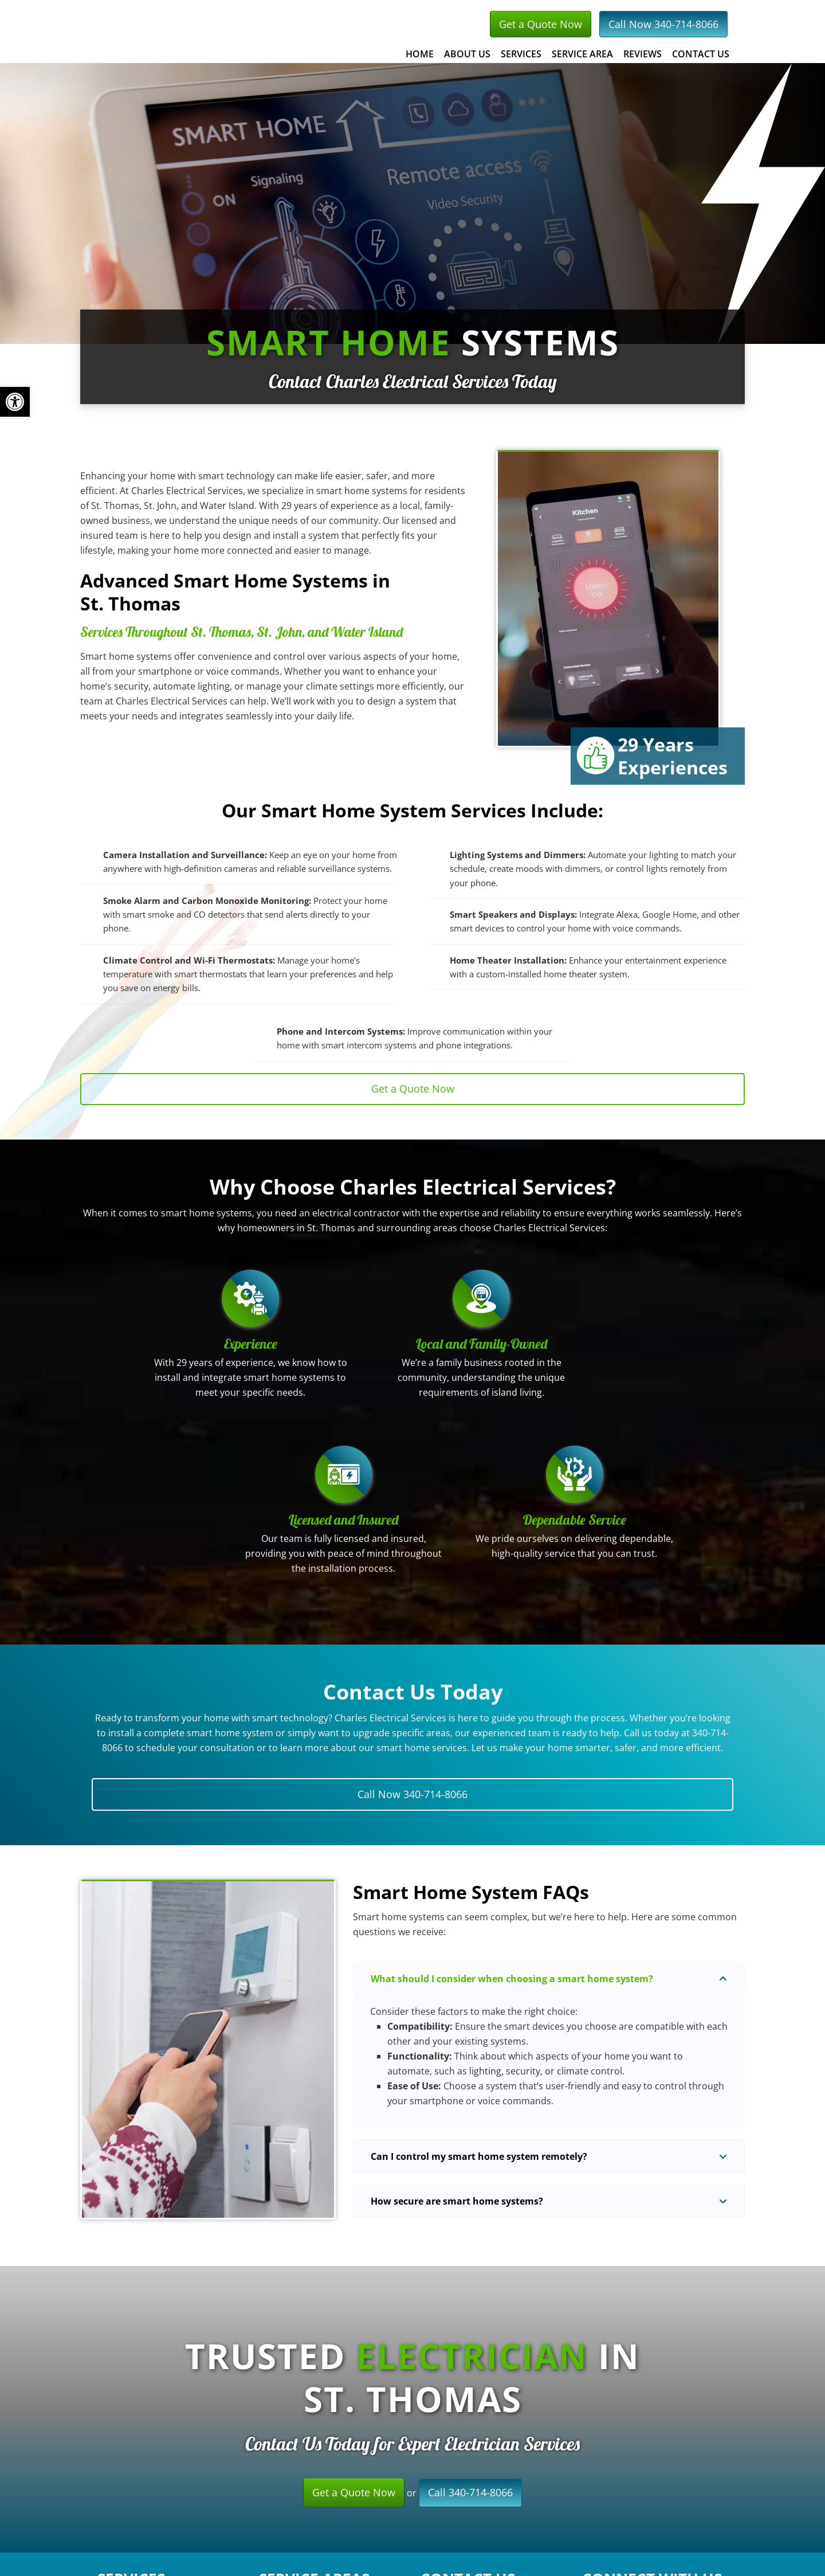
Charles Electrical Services (249, 31)
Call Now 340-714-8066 (663, 24)
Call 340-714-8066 (470, 2492)
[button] (549, 1978)
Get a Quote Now (540, 24)
